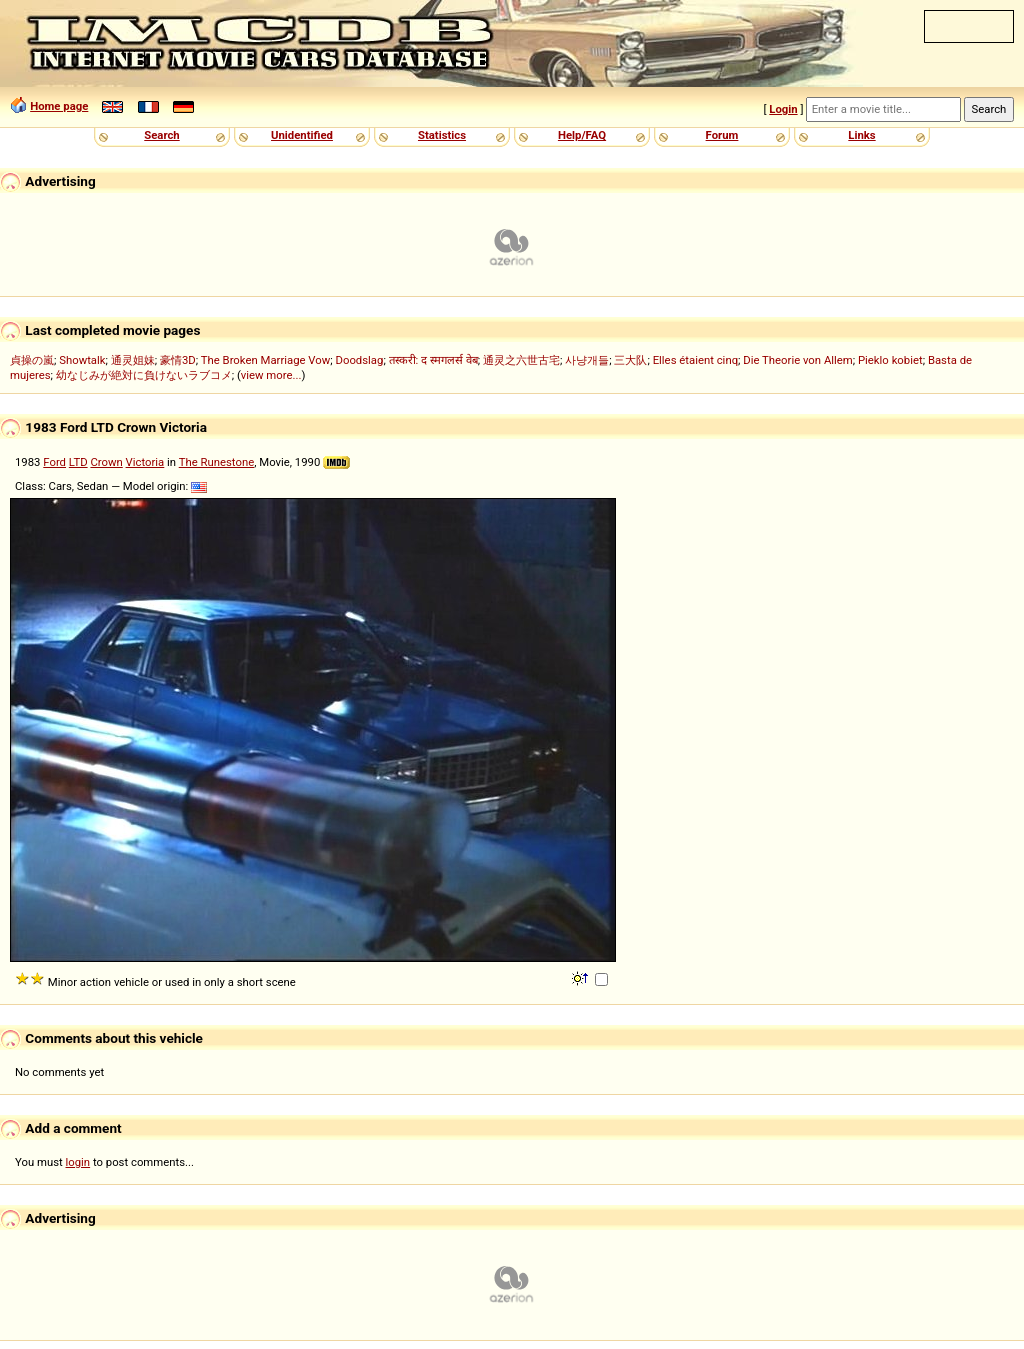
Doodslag (360, 360)
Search (161, 135)
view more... (271, 375)
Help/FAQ (582, 135)
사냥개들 (587, 360)
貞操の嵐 (32, 360)
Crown (106, 462)
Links (861, 135)
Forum (722, 135)
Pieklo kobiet (890, 360)
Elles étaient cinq (695, 360)
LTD (78, 462)
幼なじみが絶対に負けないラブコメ (144, 375)
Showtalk (82, 360)
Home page (59, 106)
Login (783, 109)
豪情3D (178, 360)
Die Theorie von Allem (797, 360)
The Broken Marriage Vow (266, 360)
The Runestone (216, 462)
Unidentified (302, 135)
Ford (54, 462)
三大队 (630, 360)
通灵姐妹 (133, 360)
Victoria (145, 462)
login (78, 1162)
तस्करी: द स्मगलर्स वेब (433, 360)
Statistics (442, 135)
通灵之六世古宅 (521, 360)
